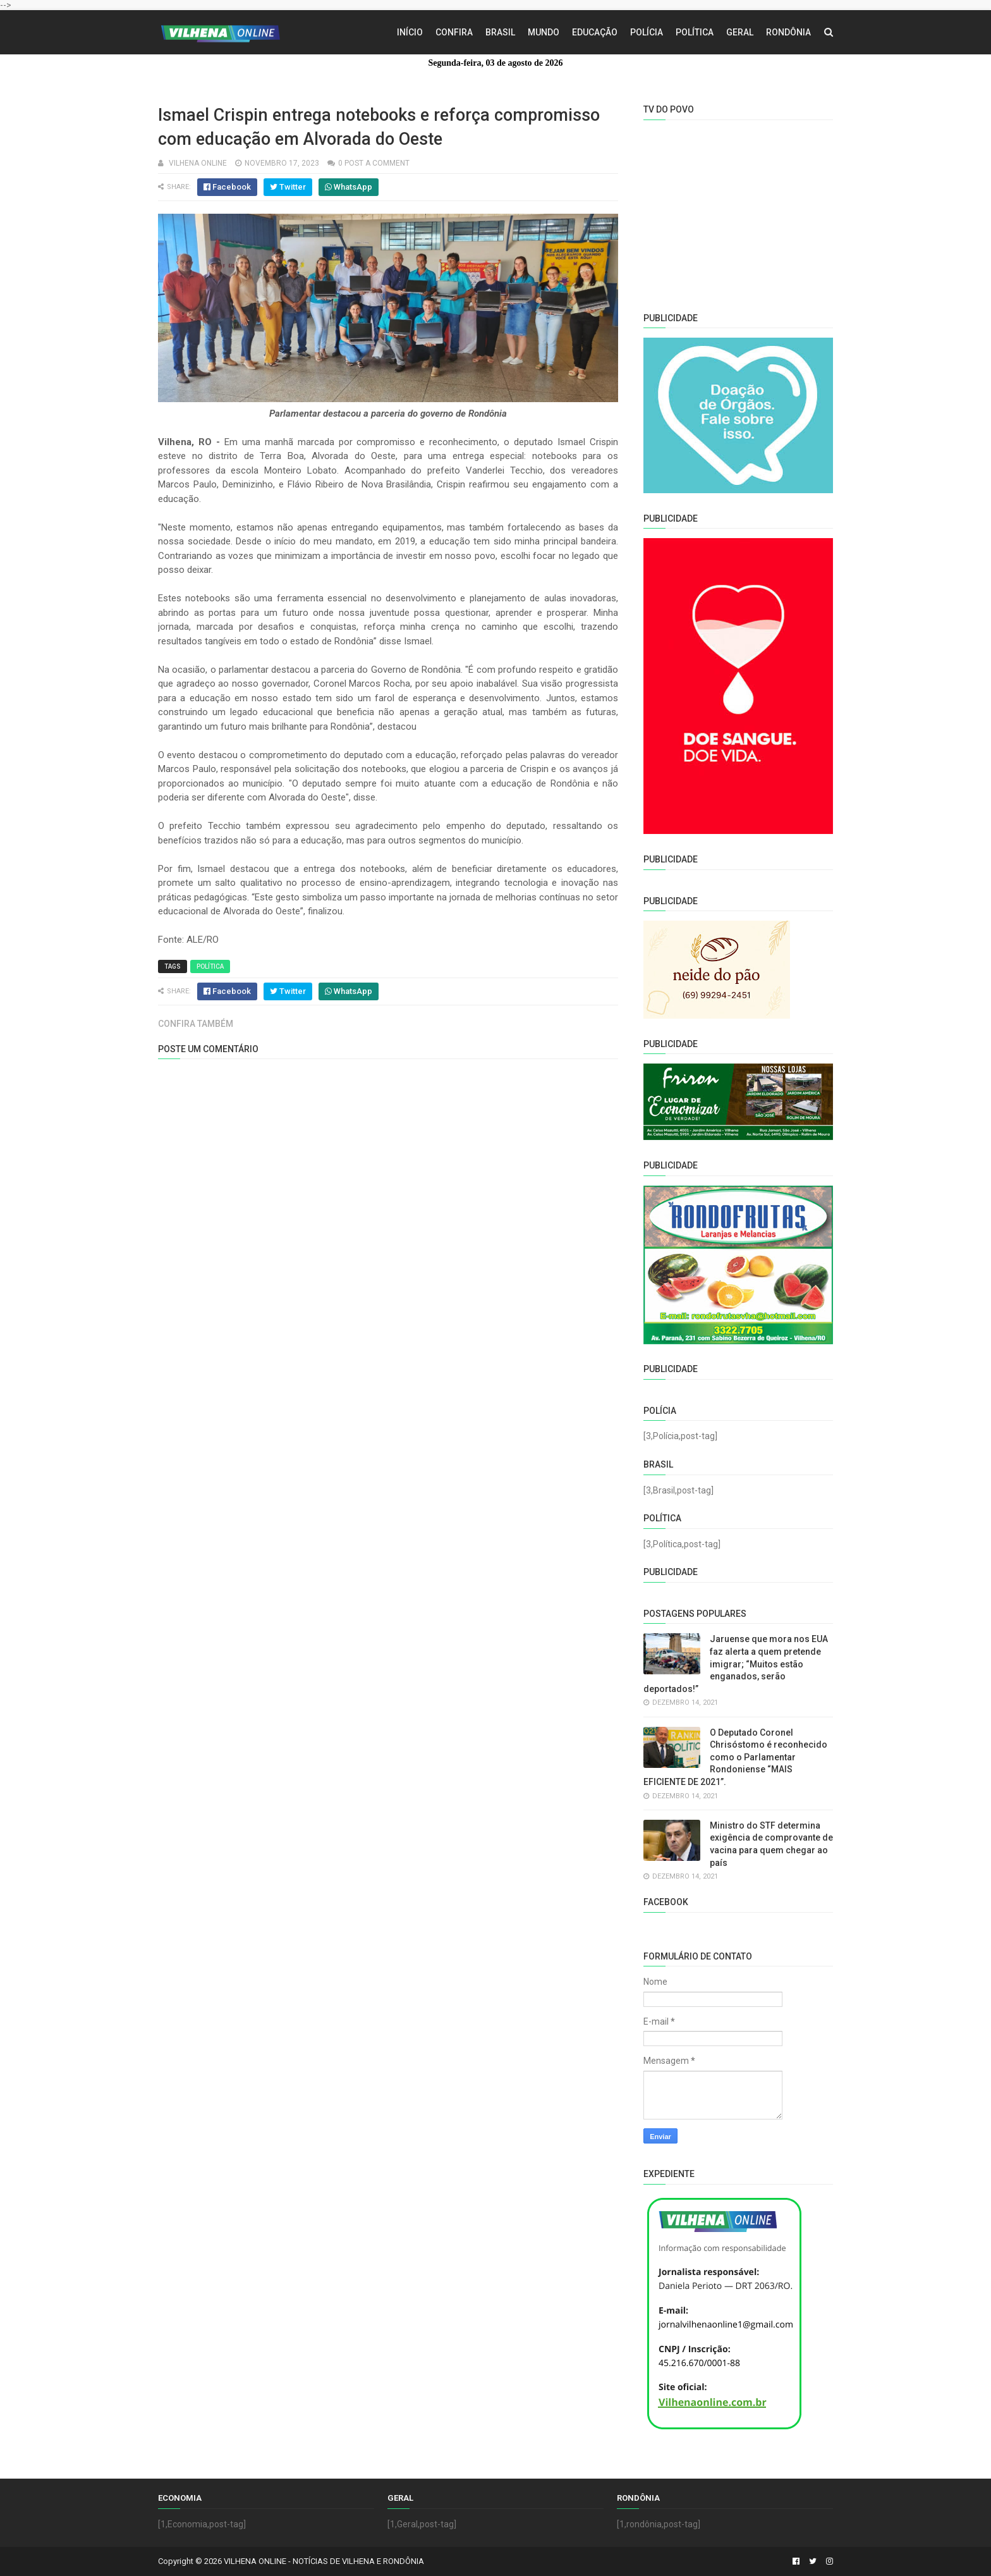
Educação (594, 32)
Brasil (500, 32)
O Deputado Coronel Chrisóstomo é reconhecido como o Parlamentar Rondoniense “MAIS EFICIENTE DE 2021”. (735, 1757)
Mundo (543, 32)
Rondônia (788, 32)
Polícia (646, 32)
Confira (454, 32)
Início (410, 32)
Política (695, 32)
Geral (739, 32)
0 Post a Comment (374, 163)
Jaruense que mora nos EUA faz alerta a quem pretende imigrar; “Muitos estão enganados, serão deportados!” (735, 1663)
